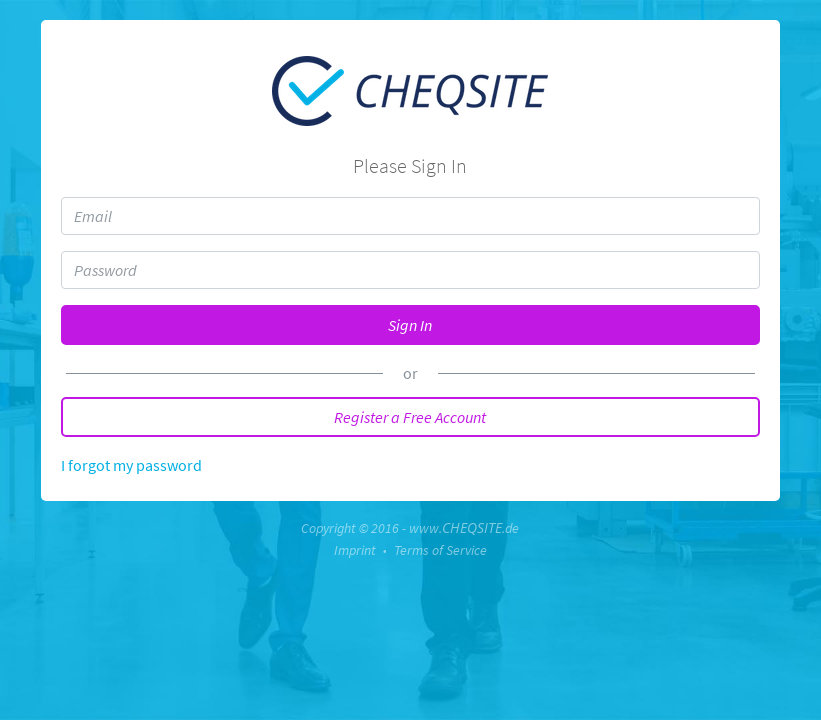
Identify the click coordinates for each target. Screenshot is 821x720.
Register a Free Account (410, 417)
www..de (464, 528)
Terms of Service (440, 550)
